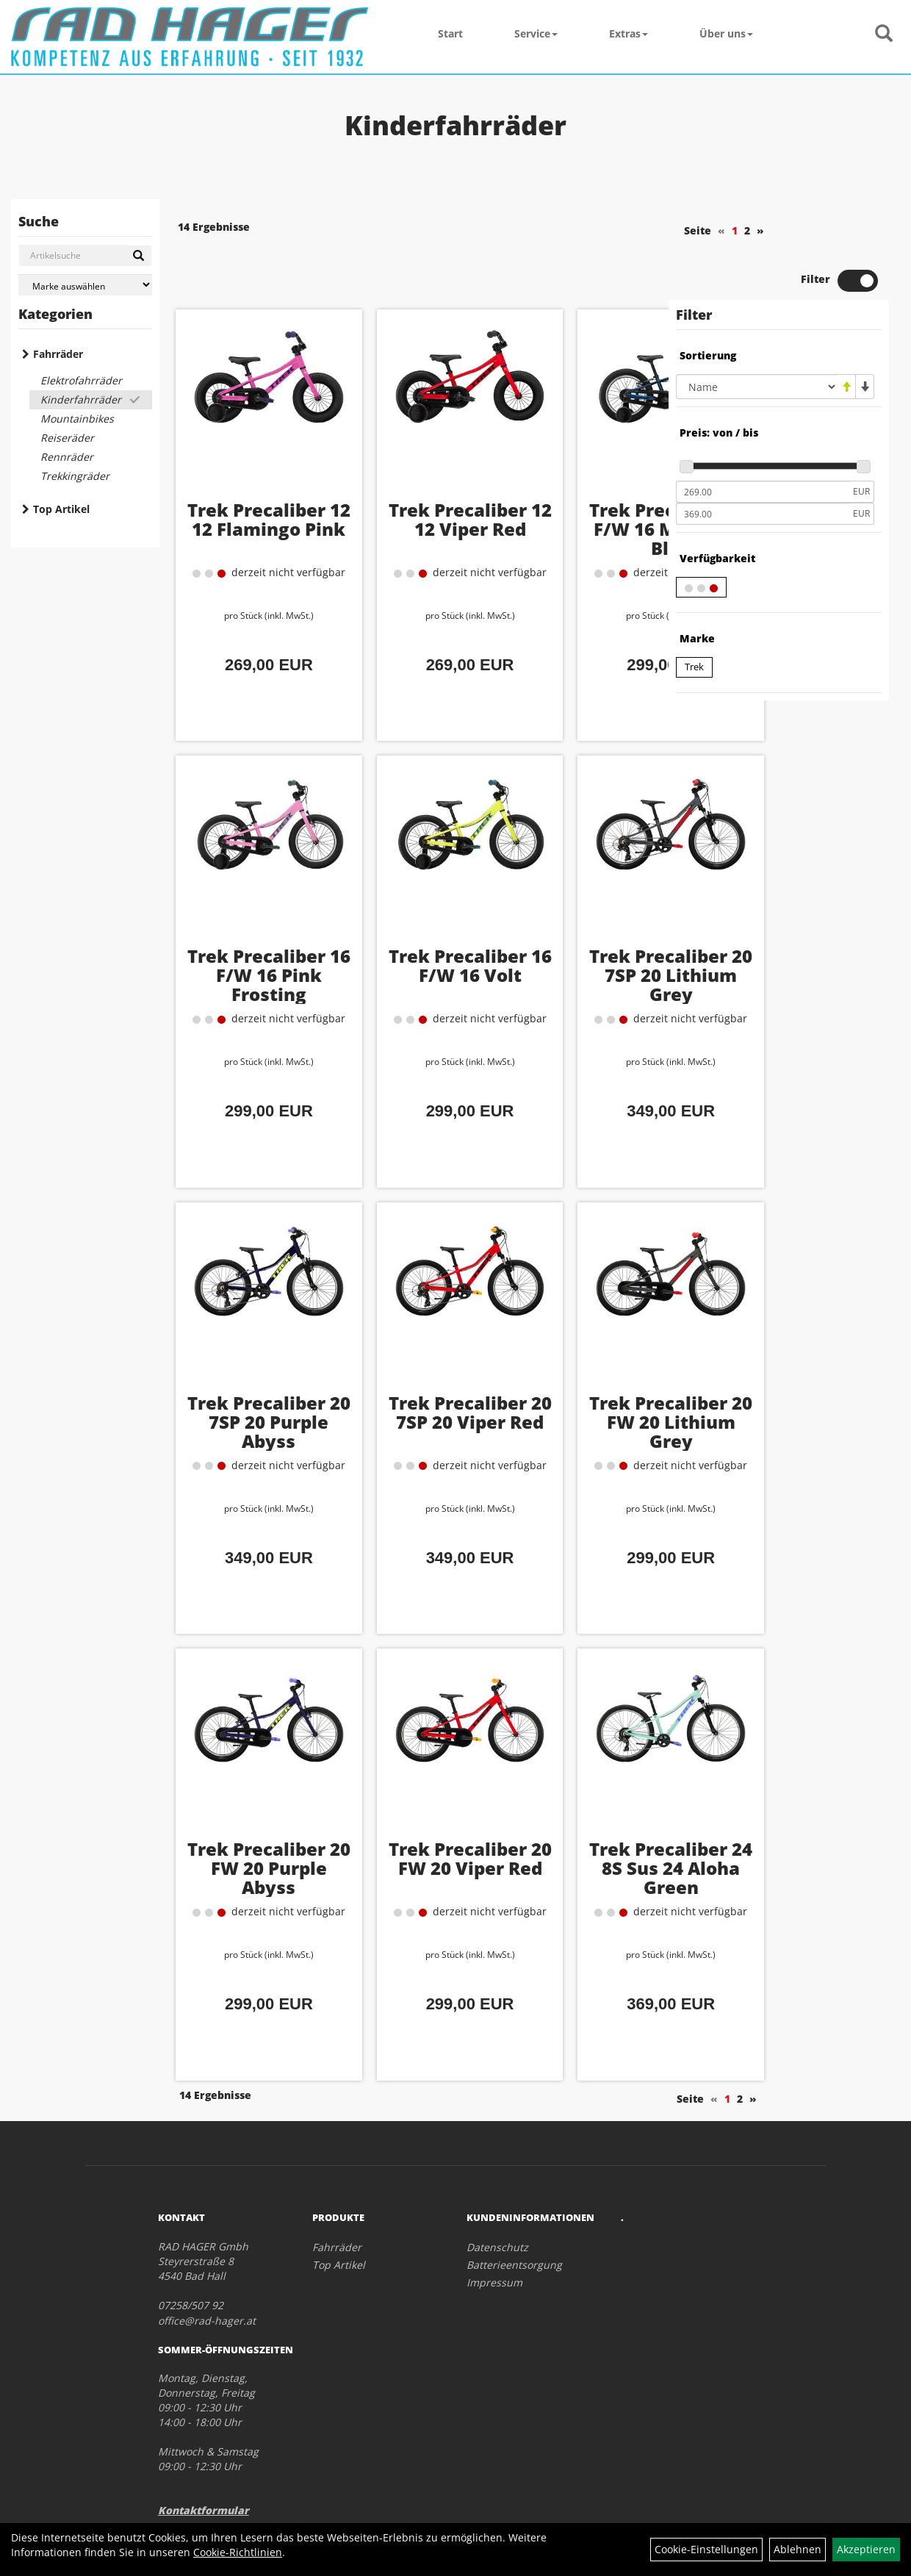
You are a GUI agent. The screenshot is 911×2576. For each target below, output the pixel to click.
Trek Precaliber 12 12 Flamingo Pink (248, 486)
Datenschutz (497, 2193)
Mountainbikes (77, 419)
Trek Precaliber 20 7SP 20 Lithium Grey (575, 933)
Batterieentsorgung (514, 2211)
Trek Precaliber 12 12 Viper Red (412, 476)
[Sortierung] (757, 336)
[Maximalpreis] (762, 464)
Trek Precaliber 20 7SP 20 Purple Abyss (249, 1379)
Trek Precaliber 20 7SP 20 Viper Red (412, 1379)
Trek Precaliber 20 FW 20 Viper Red (412, 1826)
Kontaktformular (203, 2457)
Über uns (726, 33)
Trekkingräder (74, 476)
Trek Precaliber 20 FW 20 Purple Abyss (248, 1826)
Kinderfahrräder (80, 399)
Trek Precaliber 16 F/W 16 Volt (412, 923)
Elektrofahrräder (81, 380)
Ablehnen (797, 2549)
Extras (628, 33)
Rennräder (66, 457)
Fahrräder (58, 354)
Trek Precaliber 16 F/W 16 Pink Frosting (248, 933)
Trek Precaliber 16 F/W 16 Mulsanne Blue (576, 495)
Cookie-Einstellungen (706, 2549)
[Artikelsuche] (884, 34)
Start (450, 33)
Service (536, 33)
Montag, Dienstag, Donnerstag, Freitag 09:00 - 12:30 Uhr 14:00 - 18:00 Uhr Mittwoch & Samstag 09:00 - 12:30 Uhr (208, 2368)
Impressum (494, 2229)
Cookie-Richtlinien (237, 2552)
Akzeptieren (866, 2549)
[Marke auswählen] (85, 284)
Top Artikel (61, 509)
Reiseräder (67, 438)
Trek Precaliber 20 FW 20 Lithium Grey (575, 1379)
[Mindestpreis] (762, 442)
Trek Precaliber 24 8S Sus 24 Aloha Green (576, 1826)
